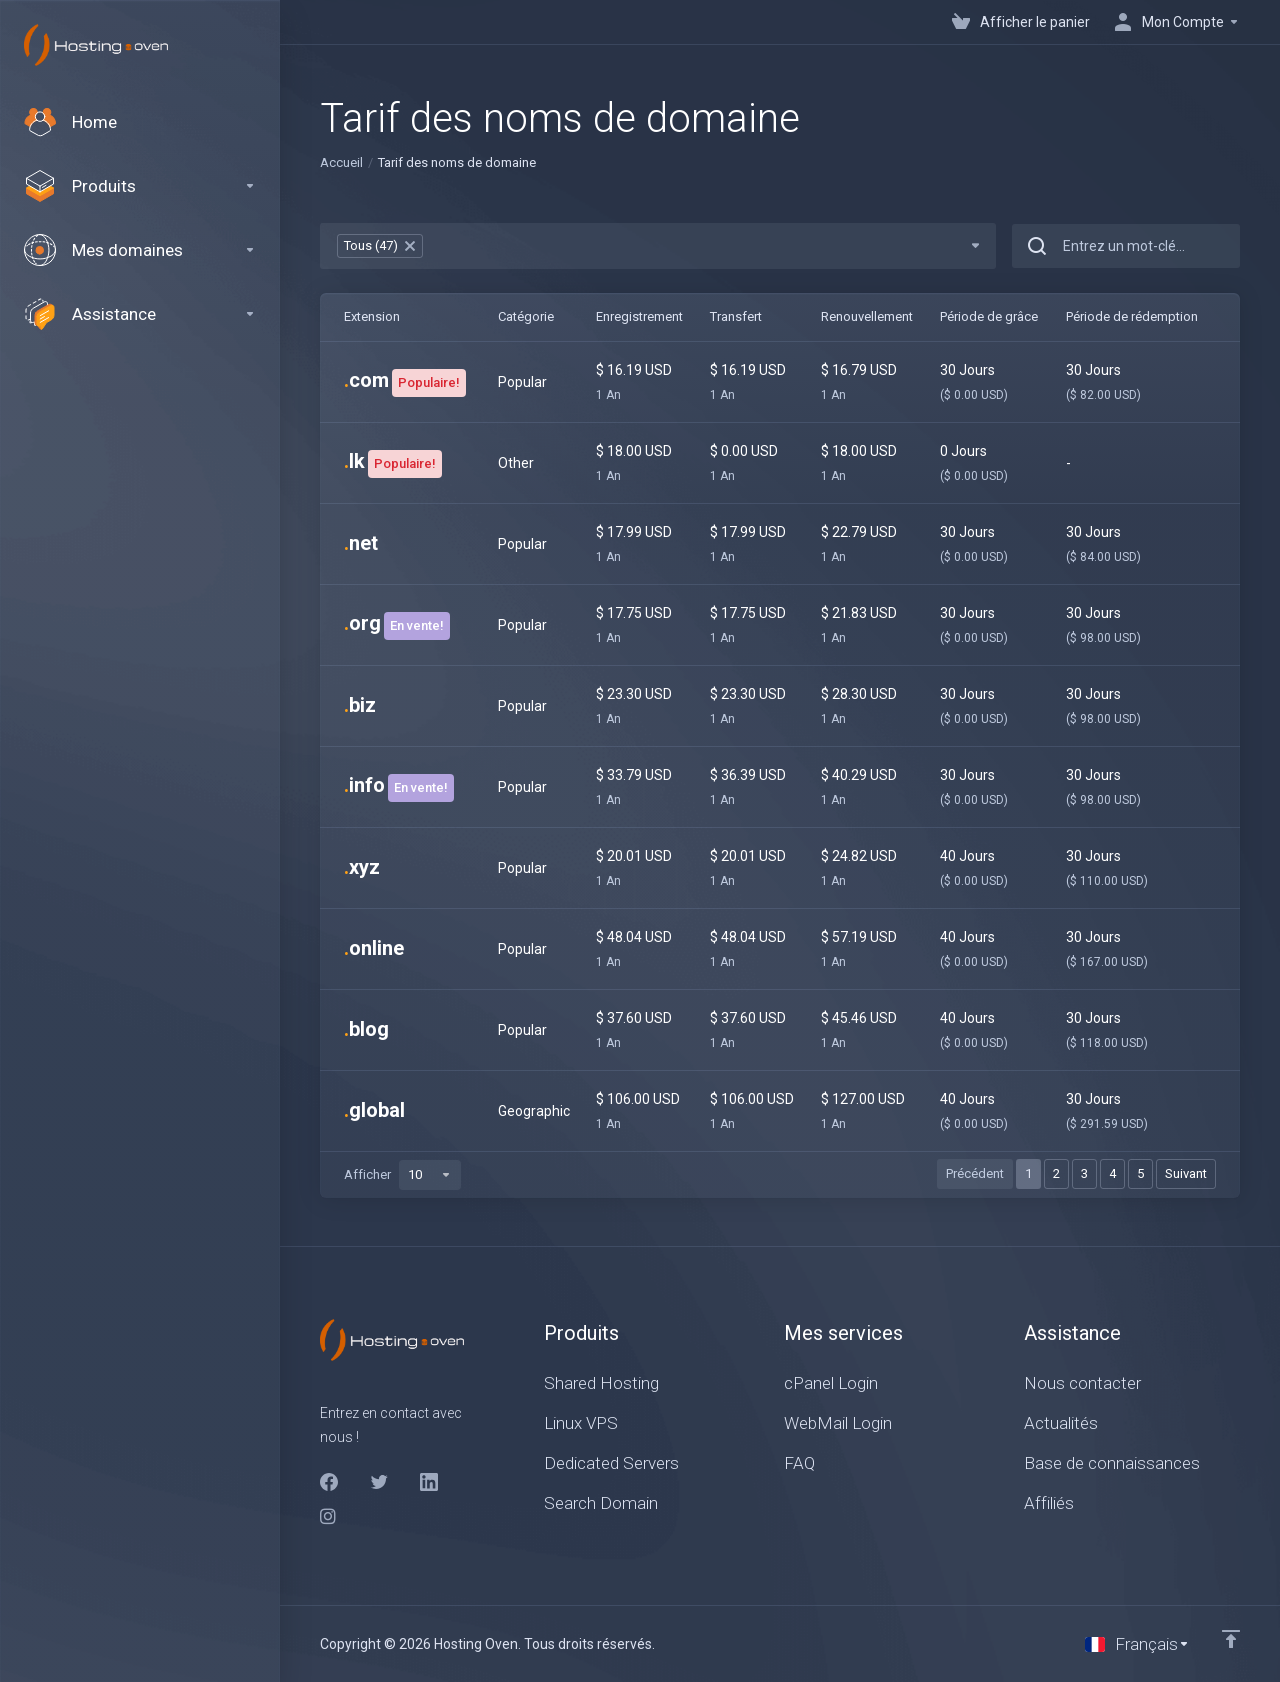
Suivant (1186, 1173)
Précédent (975, 1173)
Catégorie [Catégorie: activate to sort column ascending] (526, 316)
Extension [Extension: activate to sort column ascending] (372, 316)
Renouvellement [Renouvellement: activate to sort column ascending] (867, 316)
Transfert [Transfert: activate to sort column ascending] (736, 316)
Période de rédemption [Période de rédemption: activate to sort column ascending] (1132, 316)
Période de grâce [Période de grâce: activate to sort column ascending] (989, 316)
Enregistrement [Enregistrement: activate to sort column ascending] (639, 316)
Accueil (341, 162)
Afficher (402, 1175)
